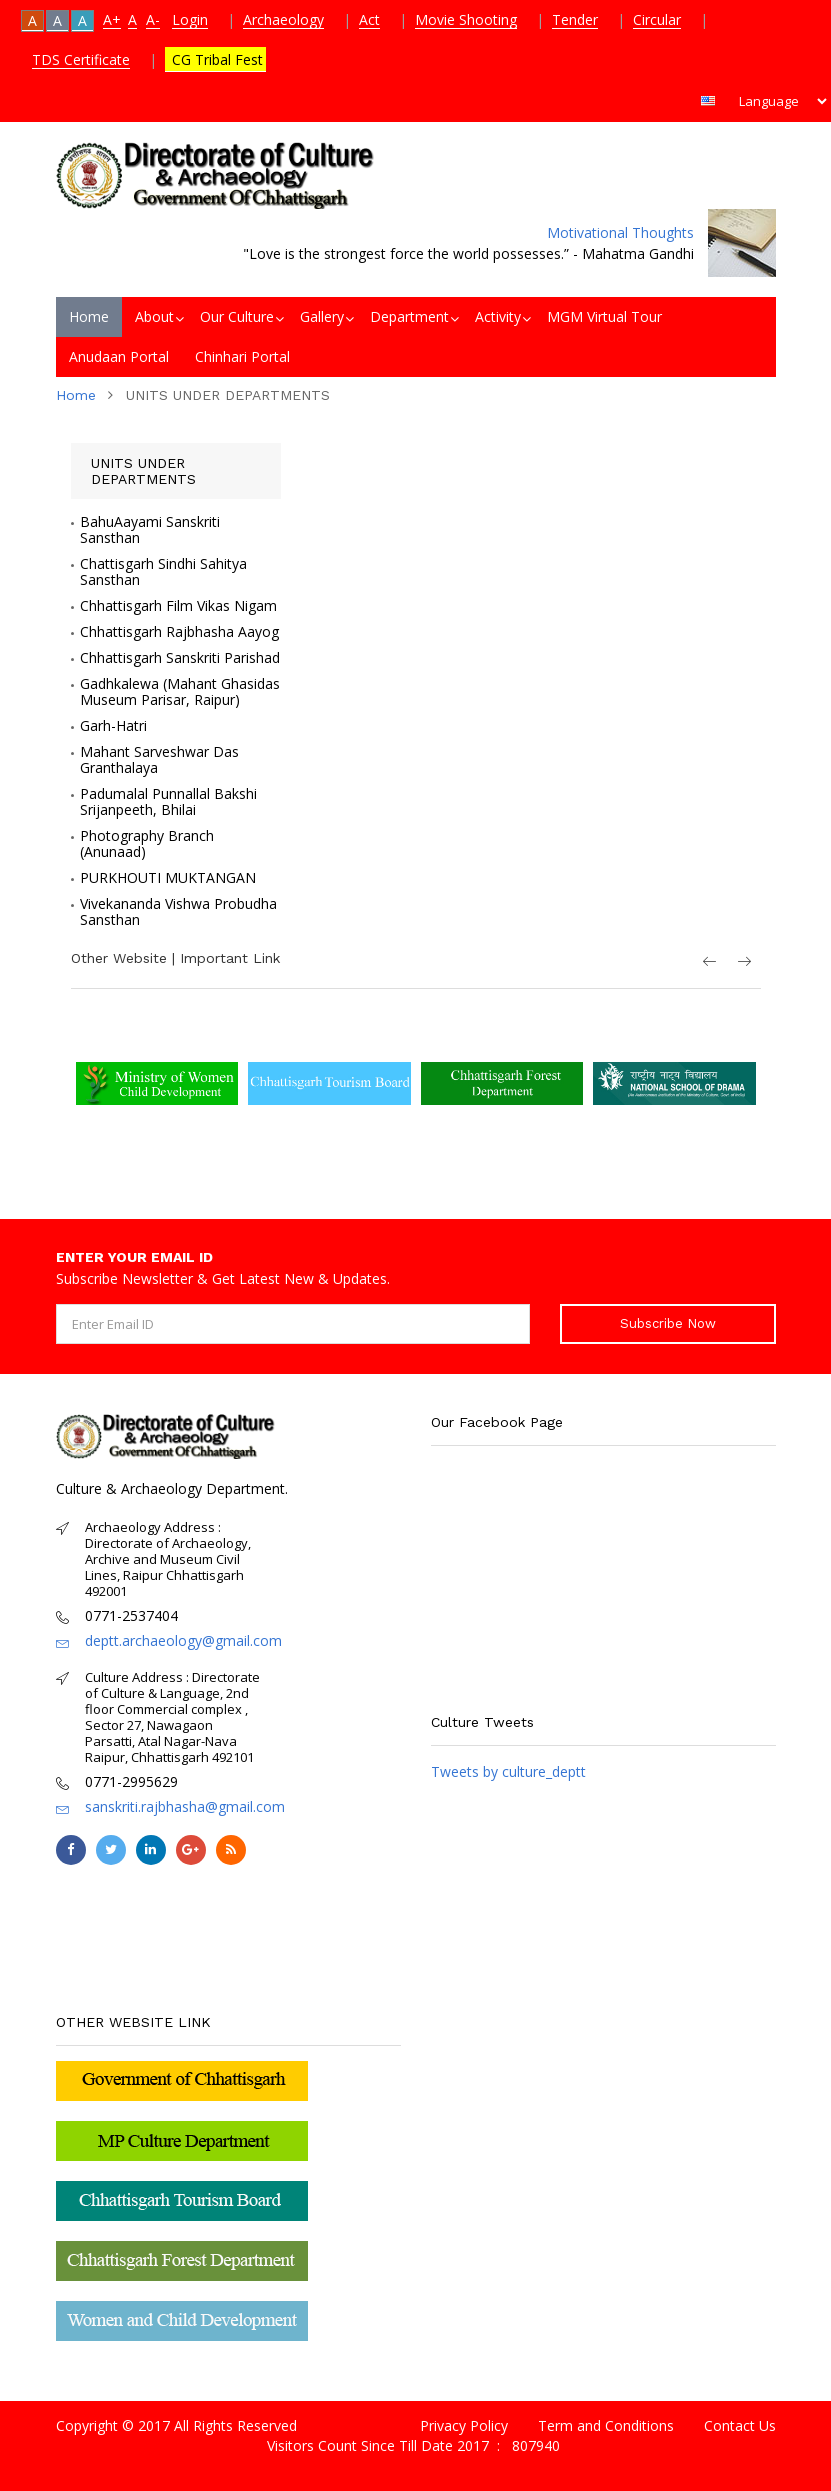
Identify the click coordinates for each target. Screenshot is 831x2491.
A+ (112, 19)
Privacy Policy (464, 2425)
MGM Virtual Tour (604, 316)
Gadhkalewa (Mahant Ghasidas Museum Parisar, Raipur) (180, 692)
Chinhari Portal (242, 356)
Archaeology (283, 19)
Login (190, 19)
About (154, 316)
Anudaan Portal (119, 356)
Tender (575, 19)
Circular (657, 19)
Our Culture (237, 316)
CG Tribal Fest (215, 59)
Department (409, 316)
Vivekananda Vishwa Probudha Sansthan (178, 912)
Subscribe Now (668, 1323)
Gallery (322, 316)
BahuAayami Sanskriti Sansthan (150, 530)
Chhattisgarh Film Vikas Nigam (178, 606)
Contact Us (740, 2425)
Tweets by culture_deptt (508, 1771)
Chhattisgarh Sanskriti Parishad (180, 658)
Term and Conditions (606, 2425)
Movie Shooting (466, 19)
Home (89, 316)
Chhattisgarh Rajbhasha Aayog (179, 632)
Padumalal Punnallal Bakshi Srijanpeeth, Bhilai (168, 802)
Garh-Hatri (113, 726)
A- (153, 19)
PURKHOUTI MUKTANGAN (168, 878)
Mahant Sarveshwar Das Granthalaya (159, 760)
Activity (498, 316)
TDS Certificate (81, 59)
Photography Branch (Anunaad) (147, 844)
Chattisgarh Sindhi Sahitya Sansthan (163, 572)
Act (369, 19)
